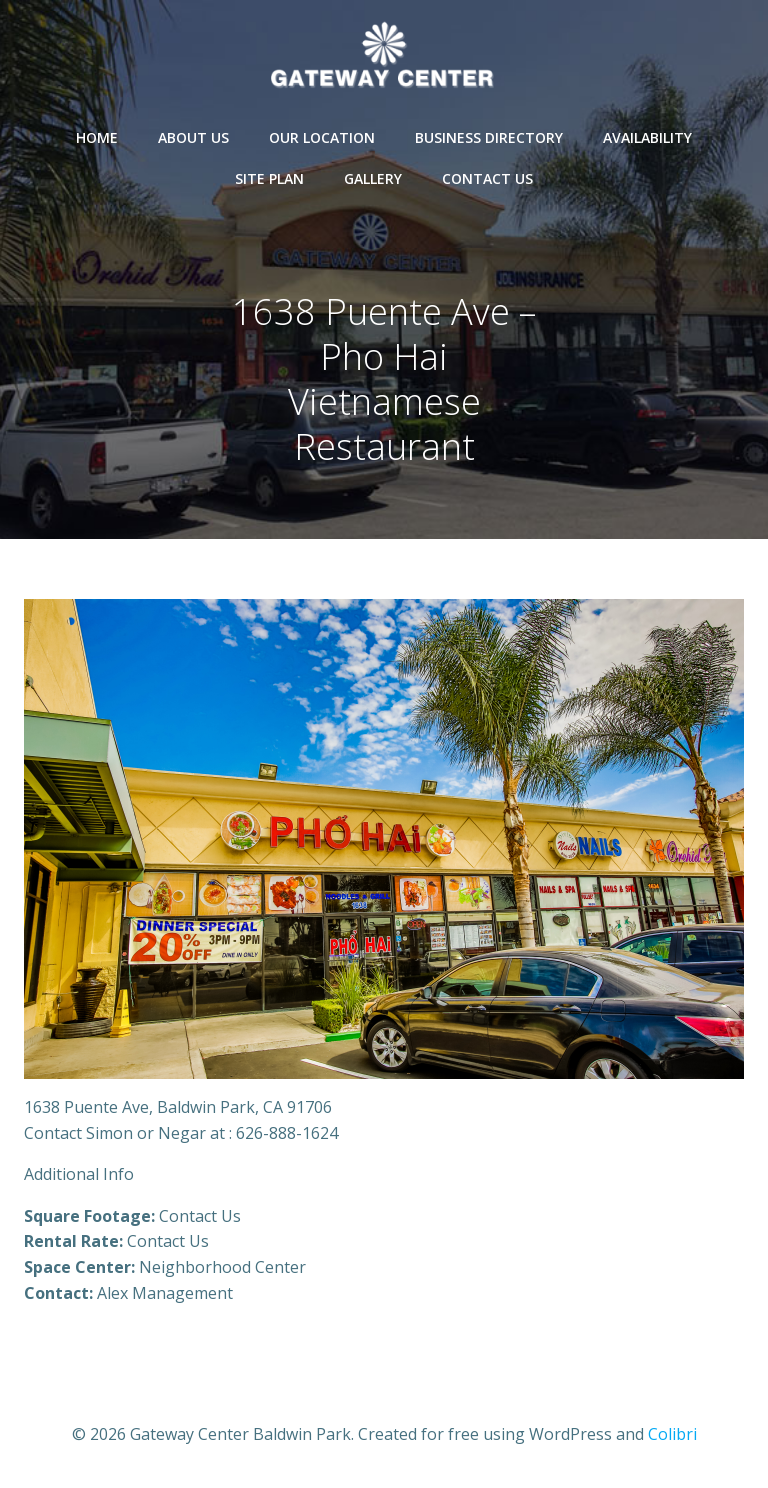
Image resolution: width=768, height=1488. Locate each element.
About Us (193, 137)
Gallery (373, 178)
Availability (647, 137)
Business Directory (489, 137)
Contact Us (487, 178)
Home (97, 137)
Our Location (322, 137)
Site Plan (269, 178)
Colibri (672, 1434)
